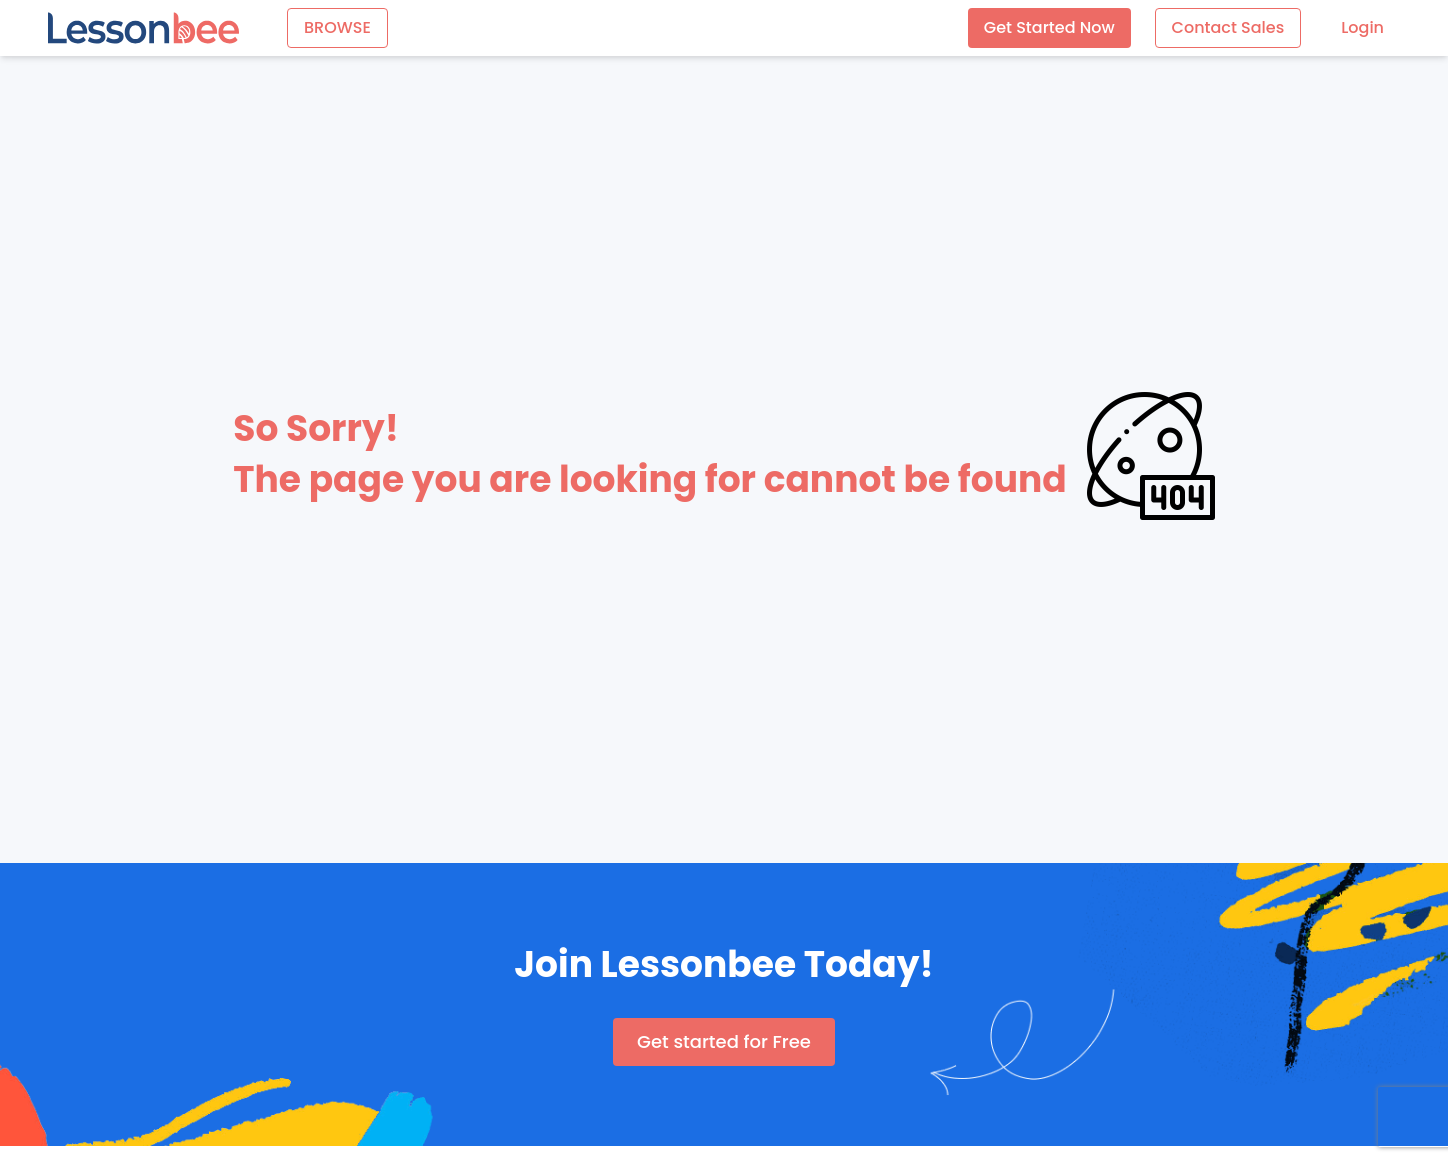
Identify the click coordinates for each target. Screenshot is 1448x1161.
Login (1362, 27)
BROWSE (337, 27)
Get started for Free (724, 1041)
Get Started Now (1049, 27)
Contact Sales (1228, 27)
